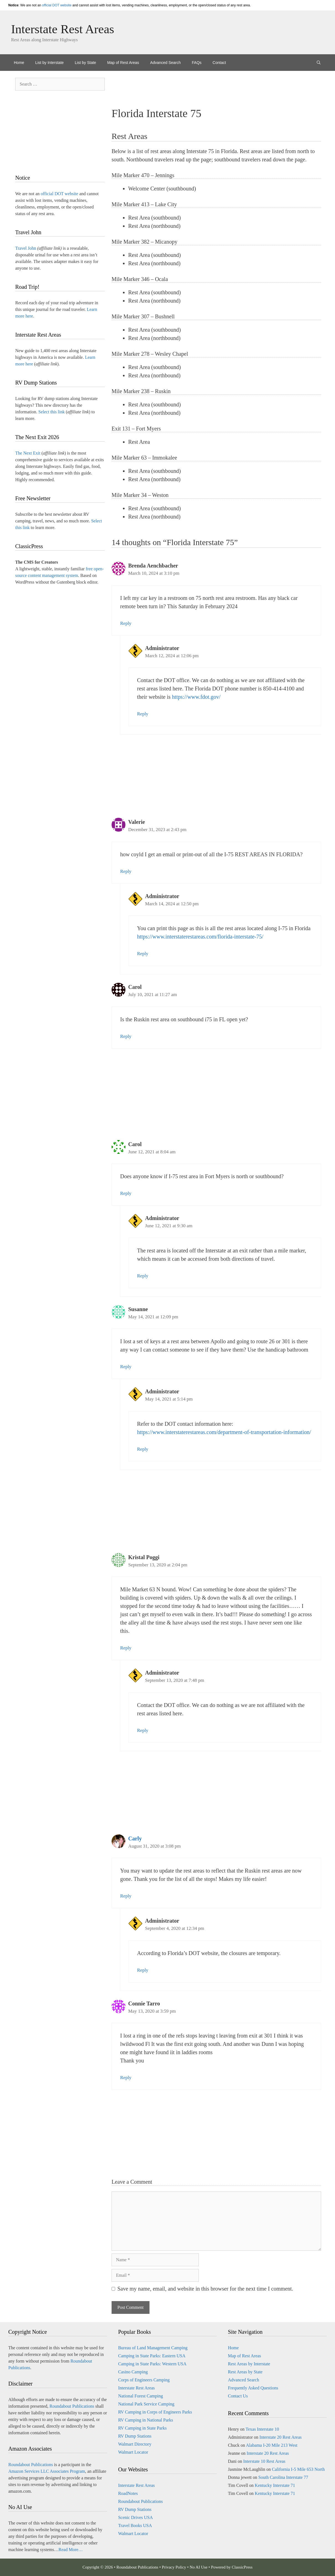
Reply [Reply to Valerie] (126, 871)
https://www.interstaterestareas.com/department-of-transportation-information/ (224, 1432)
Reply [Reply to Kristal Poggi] (126, 1648)
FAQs (197, 62)
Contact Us (238, 2396)
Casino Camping (133, 2371)
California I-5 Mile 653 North (298, 2469)
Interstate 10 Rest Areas (264, 2461)
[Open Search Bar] (319, 62)
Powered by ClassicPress (231, 2567)
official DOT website (56, 5)
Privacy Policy (174, 2567)
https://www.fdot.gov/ (196, 697)
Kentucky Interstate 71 (275, 2485)
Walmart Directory (134, 2444)
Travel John (25, 248)
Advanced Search (165, 62)
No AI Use (198, 2567)
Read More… (70, 2549)
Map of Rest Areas (123, 62)
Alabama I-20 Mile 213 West (271, 2445)
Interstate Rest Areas (62, 29)
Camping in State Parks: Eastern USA (151, 2355)
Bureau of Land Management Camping (153, 2347)
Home (19, 62)
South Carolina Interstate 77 (283, 2477)
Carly (135, 1838)
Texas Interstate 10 (262, 2429)
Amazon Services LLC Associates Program (46, 2471)
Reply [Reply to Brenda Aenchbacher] (126, 623)
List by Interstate (49, 62)
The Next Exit (27, 453)
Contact (219, 62)
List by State (85, 62)
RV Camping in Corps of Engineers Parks (155, 2412)
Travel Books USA (135, 2525)
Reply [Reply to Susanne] (126, 1366)
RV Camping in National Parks (145, 2420)
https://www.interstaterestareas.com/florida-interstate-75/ (200, 937)
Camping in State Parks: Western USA (152, 2363)
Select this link (51, 411)
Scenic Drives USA (135, 2517)
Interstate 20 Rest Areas (280, 2437)
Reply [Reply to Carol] (126, 1036)
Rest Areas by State (245, 2371)
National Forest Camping (140, 2396)
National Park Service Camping (146, 2404)
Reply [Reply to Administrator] (142, 713)
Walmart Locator (133, 2452)
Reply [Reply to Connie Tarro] (126, 2077)
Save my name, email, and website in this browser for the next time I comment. (205, 2289)
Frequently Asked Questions (253, 2388)
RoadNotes (128, 2493)
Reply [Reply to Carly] (126, 1896)
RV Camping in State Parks (142, 2428)
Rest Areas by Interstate (249, 2363)
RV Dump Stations (134, 2436)
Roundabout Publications (72, 2406)
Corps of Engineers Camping (144, 2380)
